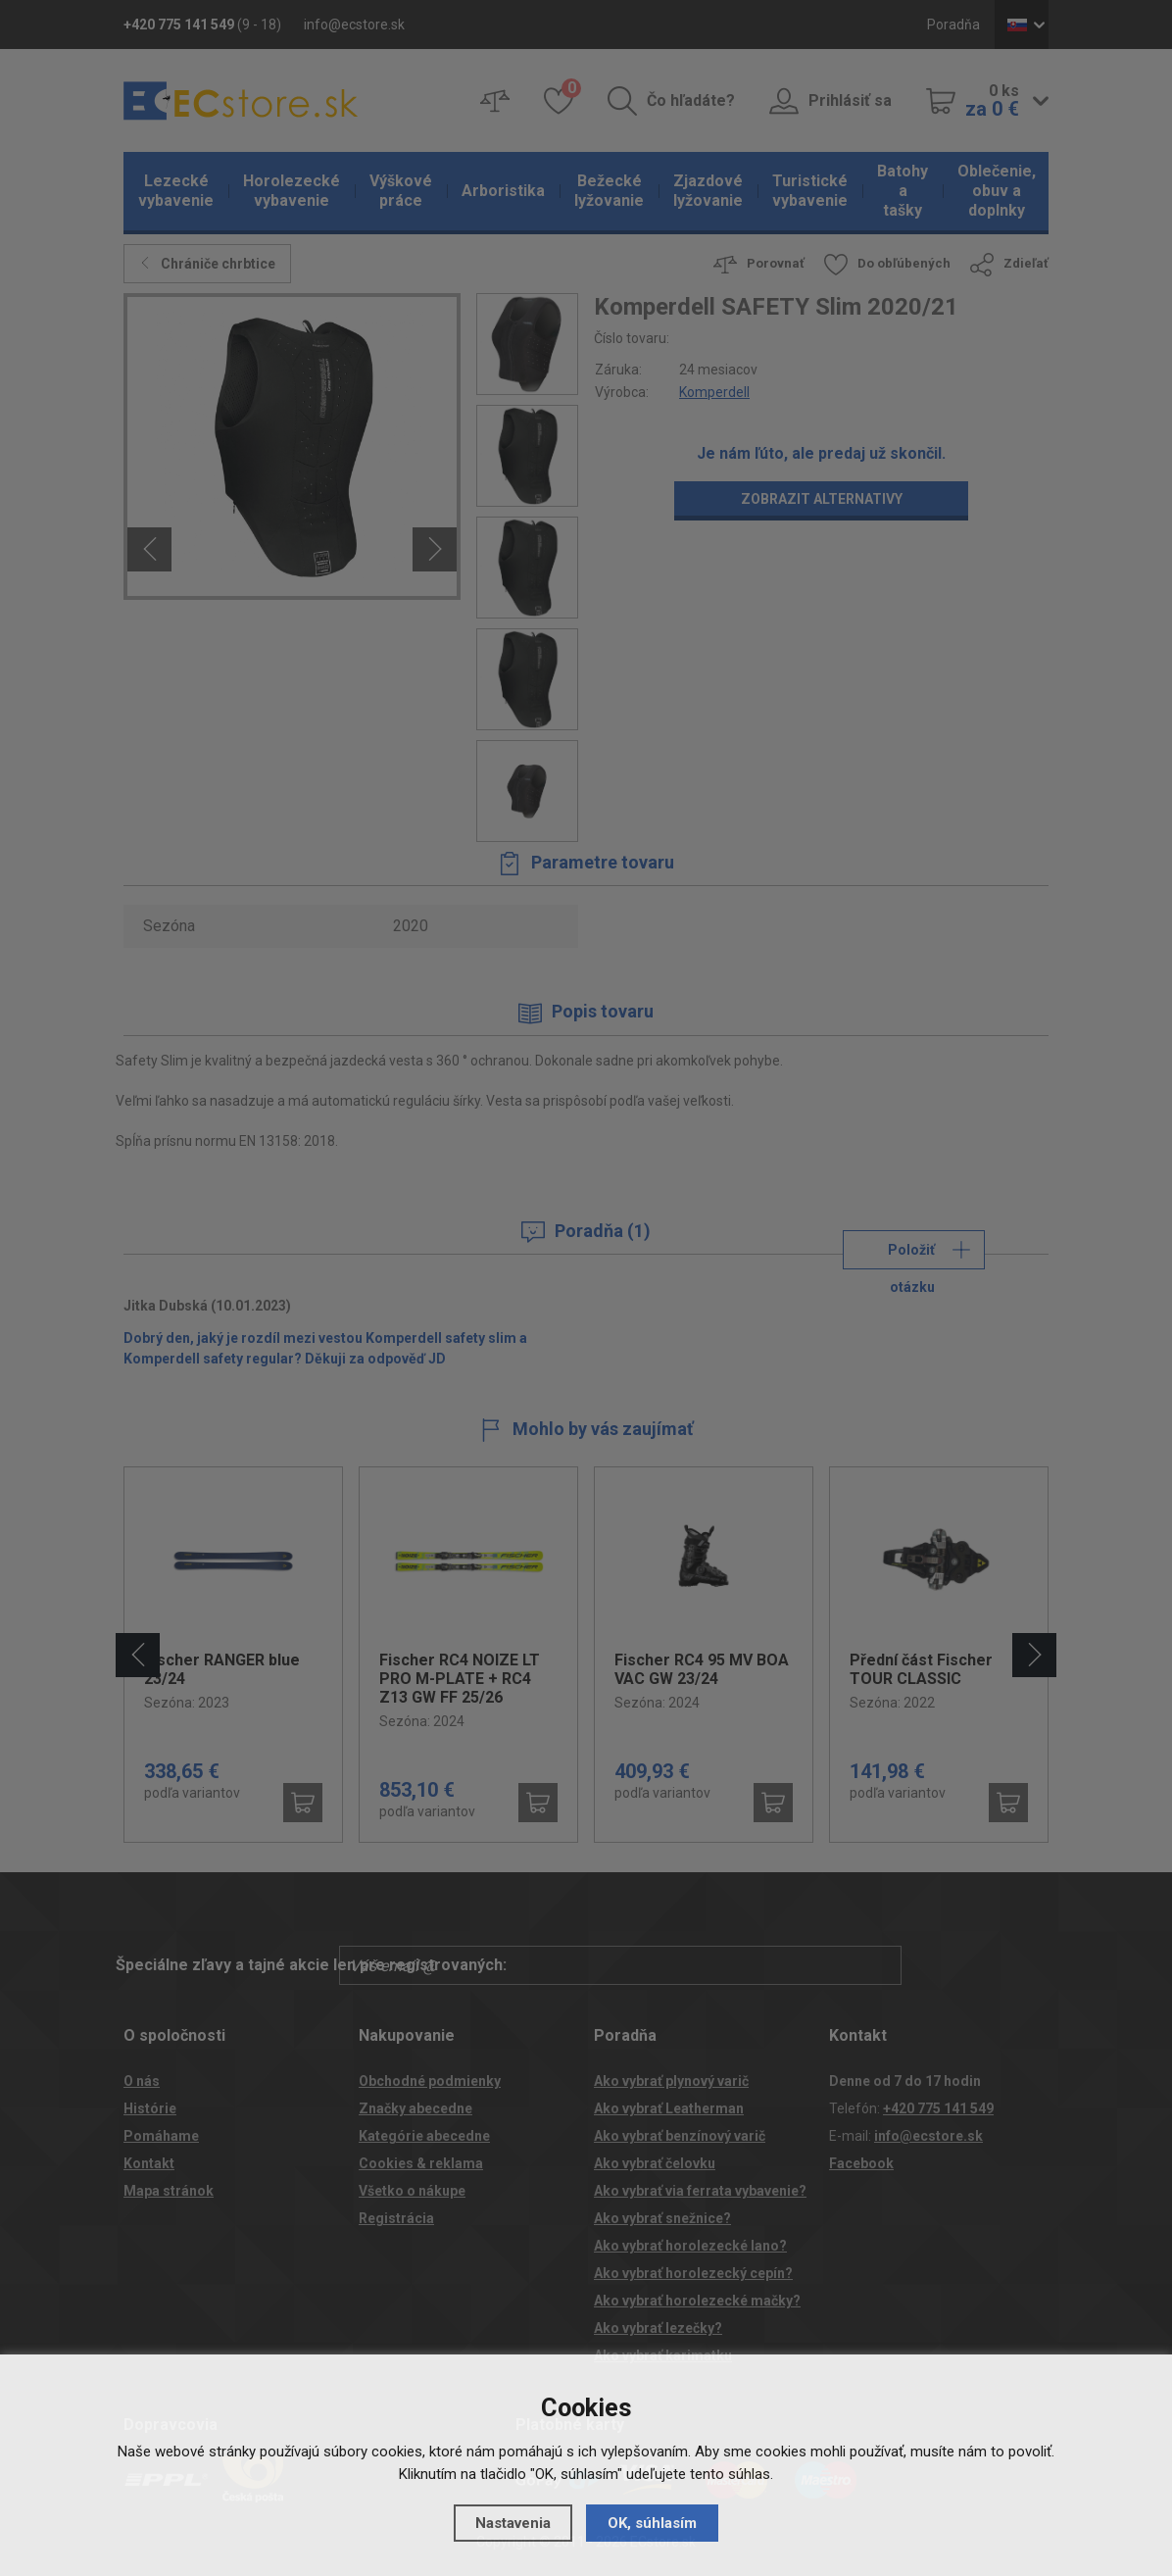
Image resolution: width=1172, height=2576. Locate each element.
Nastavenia (513, 2523)
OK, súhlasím (652, 2523)
